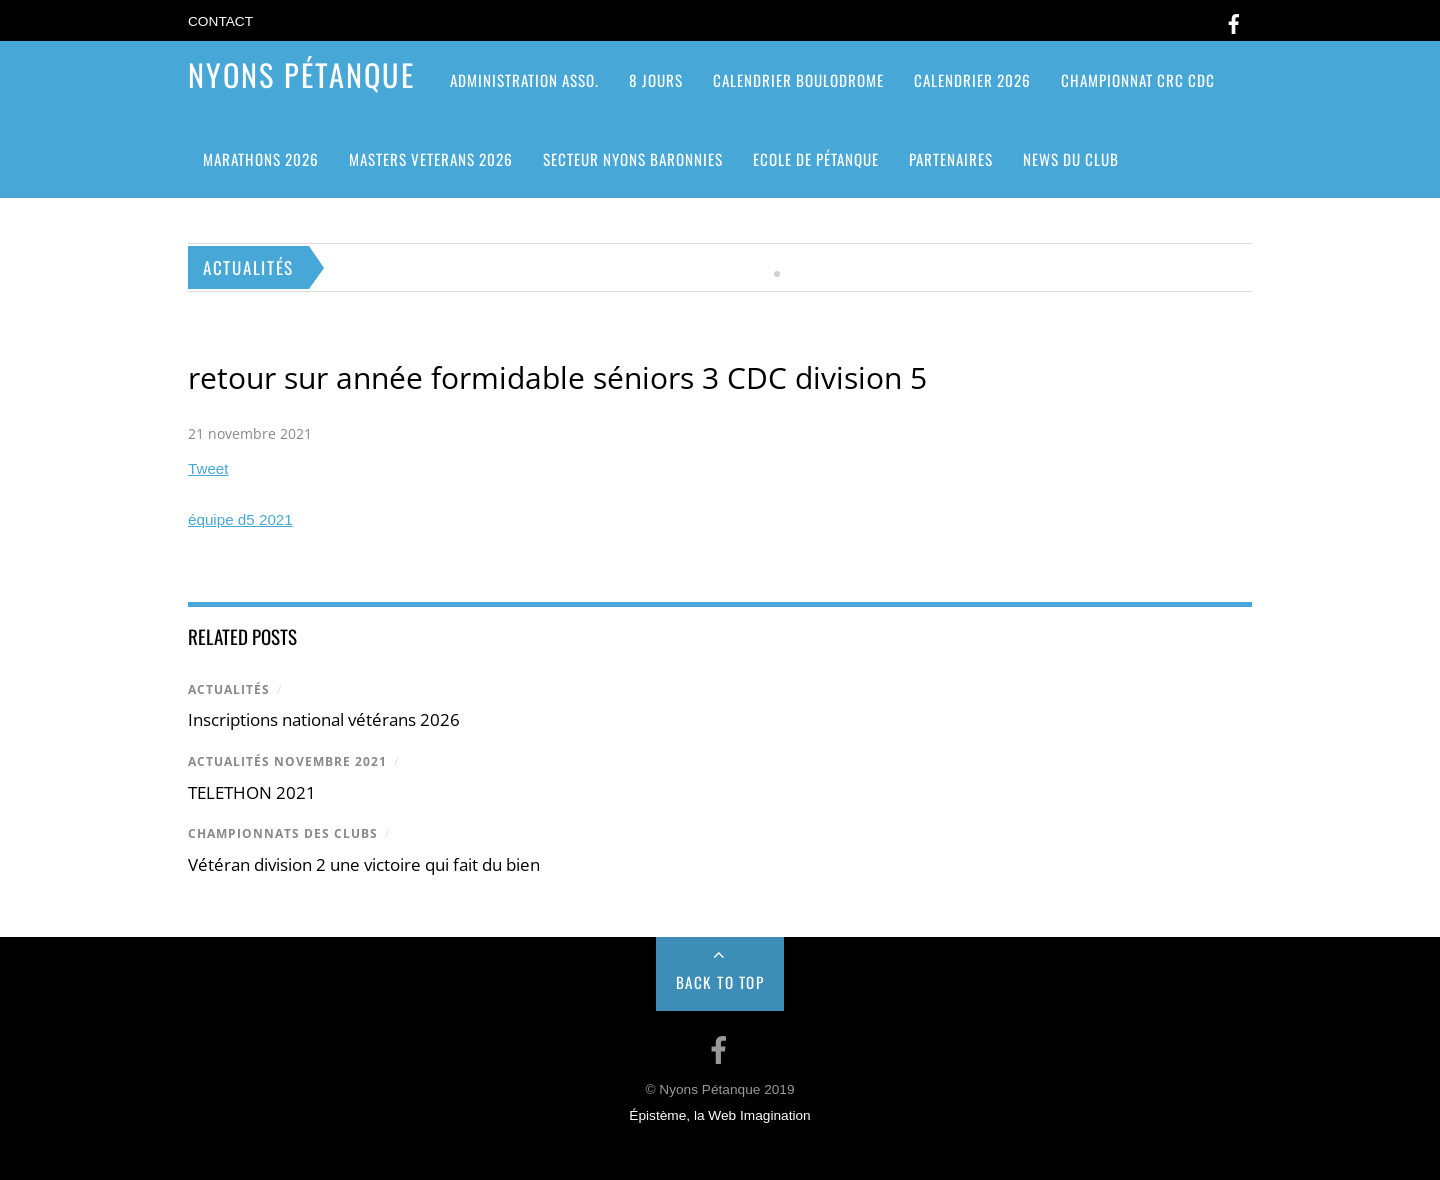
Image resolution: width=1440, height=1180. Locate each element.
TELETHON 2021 (252, 792)
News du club (1071, 159)
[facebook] (1234, 20)
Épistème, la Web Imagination (719, 1115)
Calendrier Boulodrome (798, 80)
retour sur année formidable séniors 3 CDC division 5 (557, 377)
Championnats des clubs (283, 833)
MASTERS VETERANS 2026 (431, 159)
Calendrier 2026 (972, 80)
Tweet (208, 468)
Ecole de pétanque (816, 159)
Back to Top (720, 982)
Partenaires (951, 159)
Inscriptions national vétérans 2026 (324, 719)
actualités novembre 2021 (287, 761)
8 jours (656, 80)
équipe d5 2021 (240, 519)
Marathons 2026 (261, 159)
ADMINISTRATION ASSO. (524, 80)
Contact (220, 21)
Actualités (229, 689)
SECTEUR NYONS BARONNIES (633, 159)
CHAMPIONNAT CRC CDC (1138, 80)
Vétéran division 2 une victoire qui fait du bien (364, 864)
